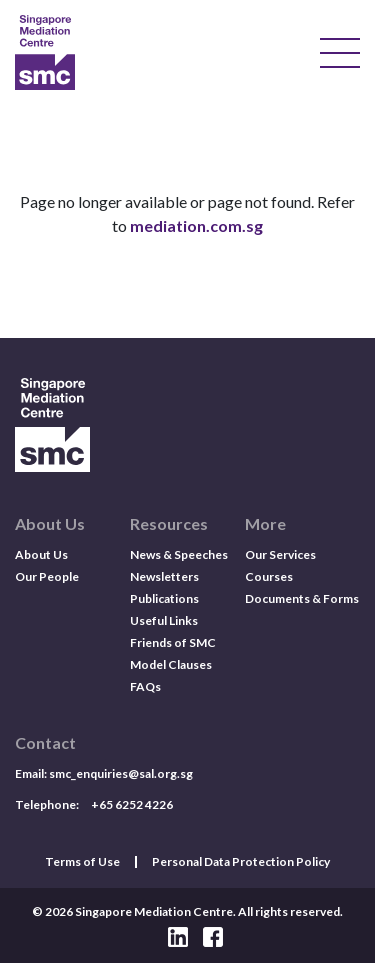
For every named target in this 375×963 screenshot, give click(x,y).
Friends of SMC (173, 642)
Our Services (280, 554)
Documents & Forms (302, 598)
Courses (269, 576)
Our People (47, 576)
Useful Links (164, 620)
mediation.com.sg (196, 225)
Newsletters (164, 576)
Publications (164, 598)
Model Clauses (171, 664)
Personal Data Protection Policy (241, 862)
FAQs (145, 686)
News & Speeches (179, 554)
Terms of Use (82, 862)
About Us (41, 554)
